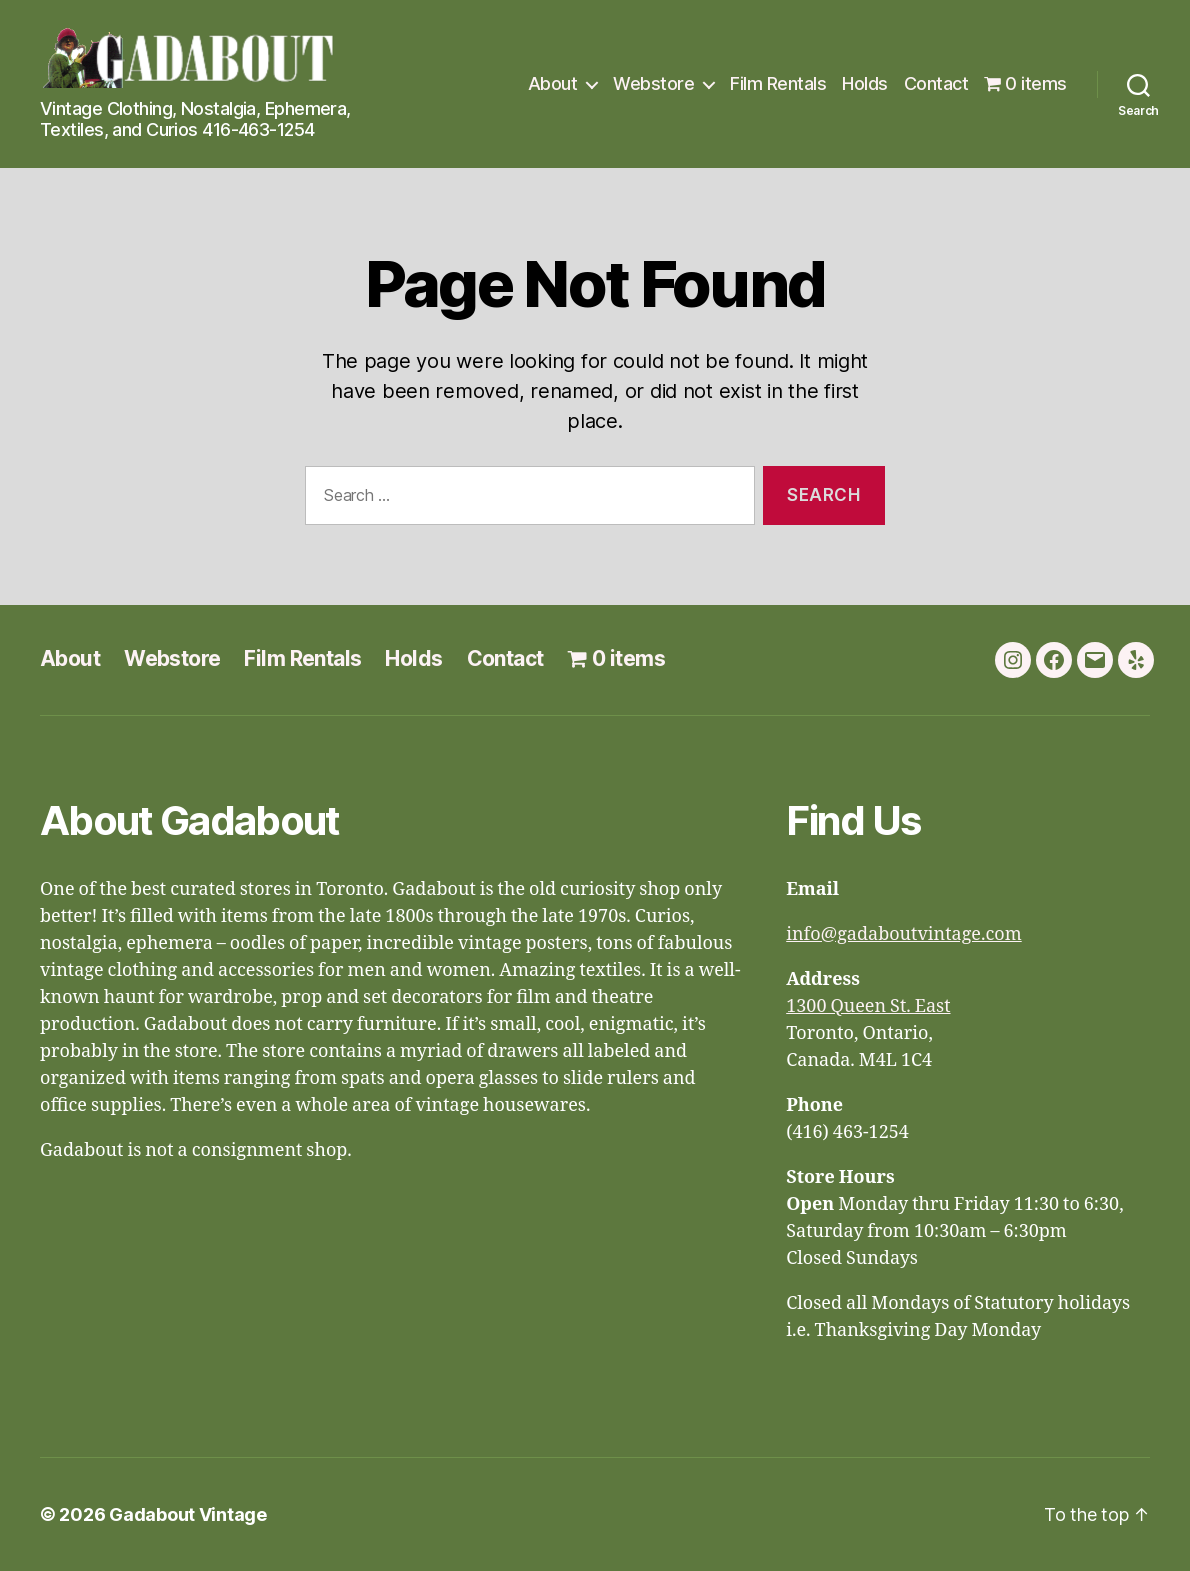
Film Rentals (778, 83)
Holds (865, 83)
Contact (936, 83)
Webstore (653, 83)
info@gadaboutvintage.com (904, 934)
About (553, 83)
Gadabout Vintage (188, 1514)
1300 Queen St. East (868, 1006)
